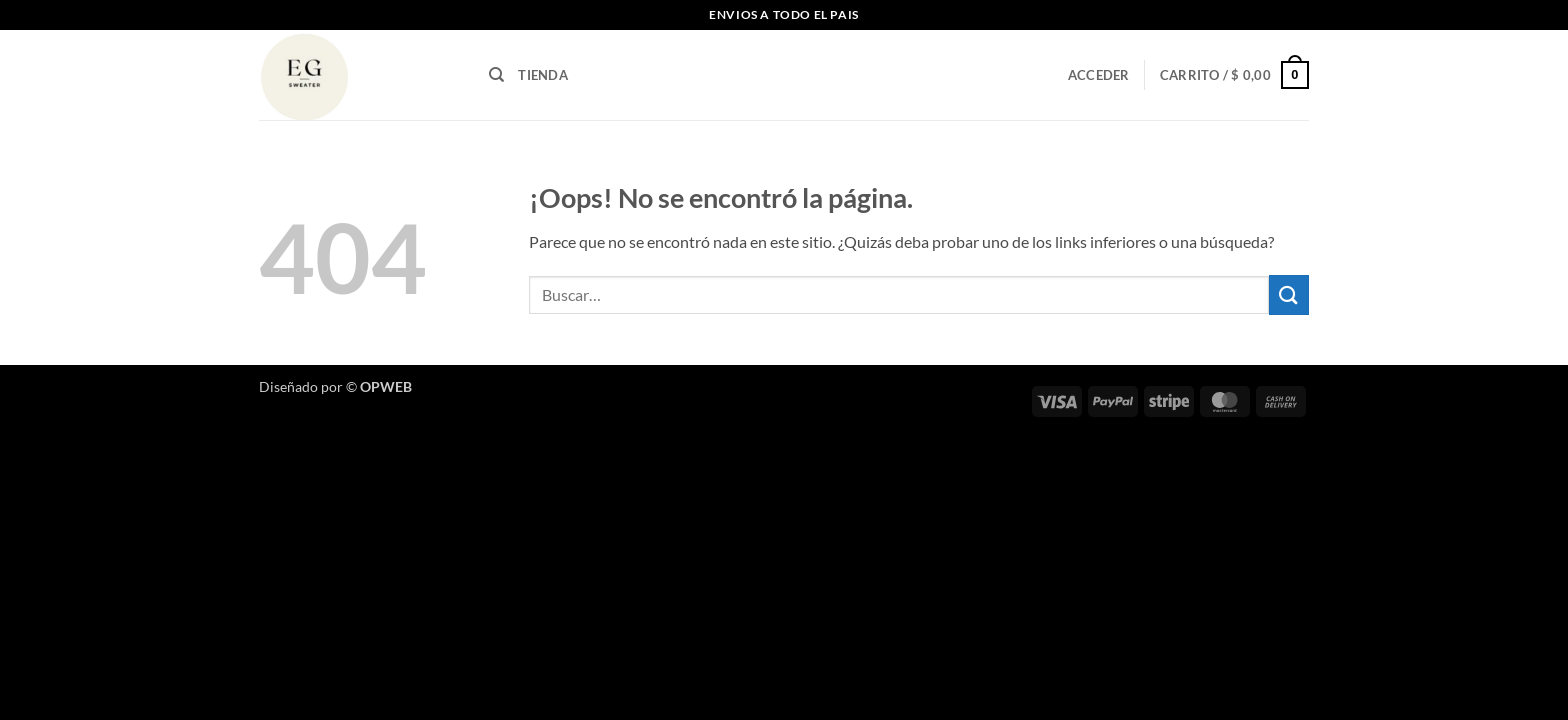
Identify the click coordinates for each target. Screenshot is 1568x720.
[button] (1099, 75)
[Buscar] (496, 75)
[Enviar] (1289, 294)
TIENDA (543, 75)
